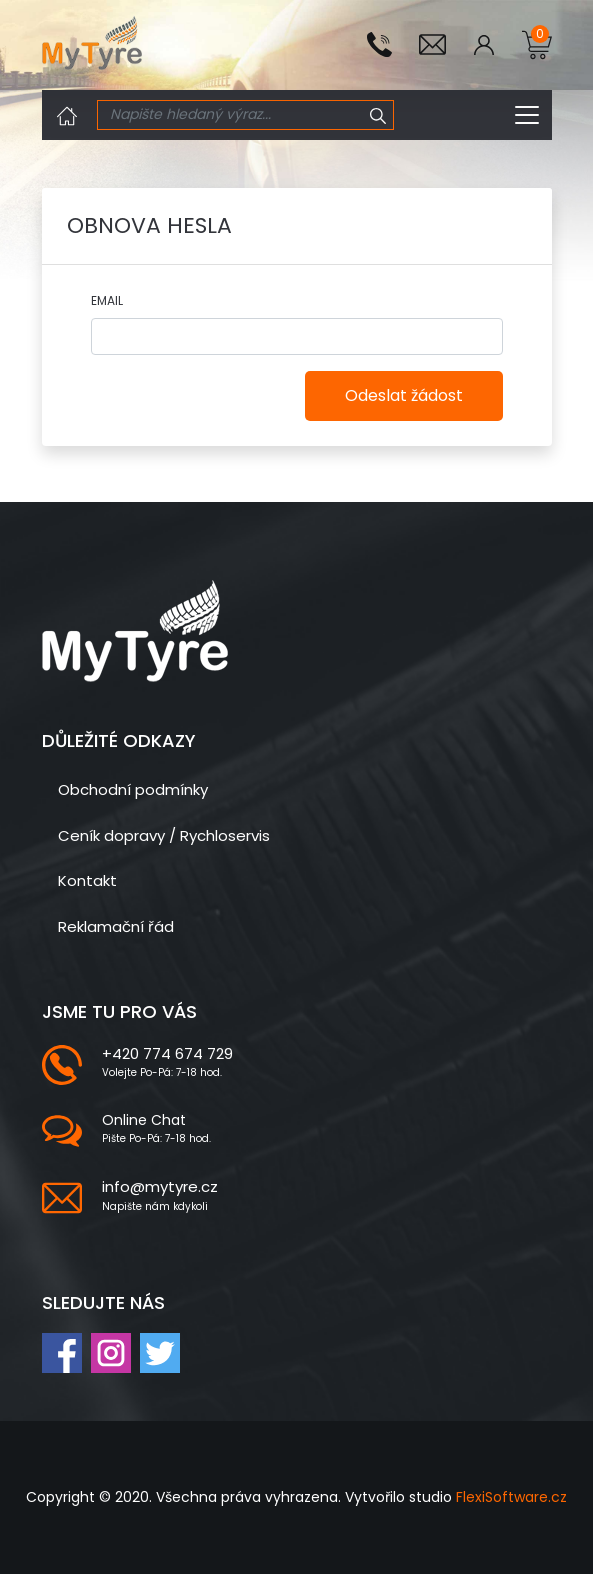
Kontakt (87, 880)
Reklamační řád (116, 926)
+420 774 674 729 (167, 1053)
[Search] (231, 115)
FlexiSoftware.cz (511, 1497)
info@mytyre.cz (160, 1186)
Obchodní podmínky (133, 789)
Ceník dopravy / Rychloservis (164, 835)
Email (107, 300)
